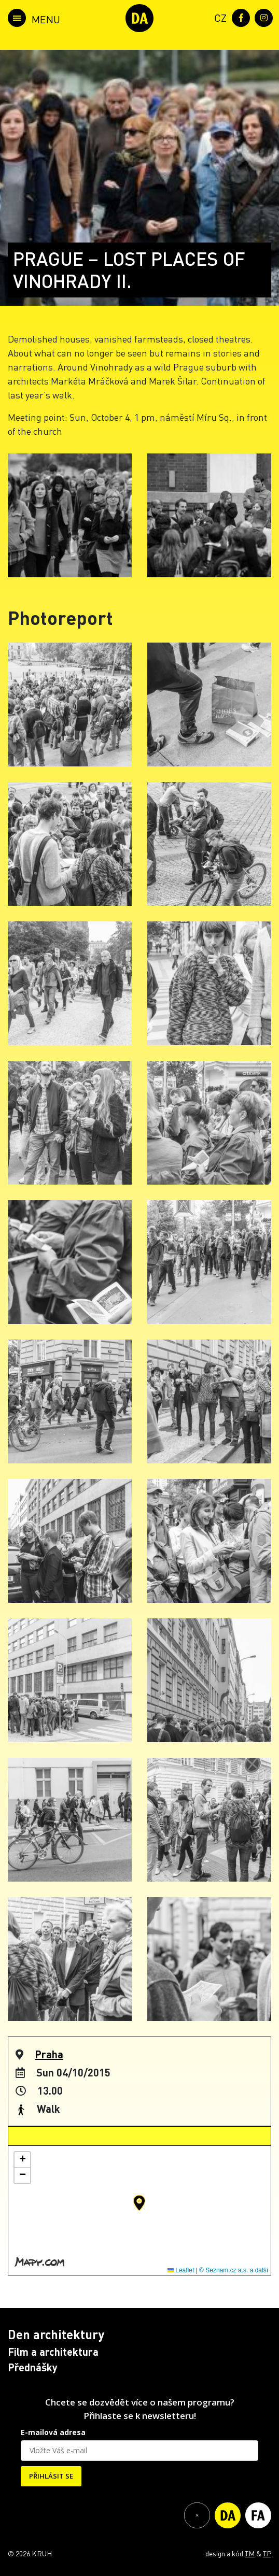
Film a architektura (53, 2351)
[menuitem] (218, 17)
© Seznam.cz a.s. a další (233, 2270)
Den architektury (56, 2334)
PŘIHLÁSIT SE (51, 2476)
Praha (49, 2054)
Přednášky (33, 2367)
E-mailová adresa (53, 2432)
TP (267, 2553)
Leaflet (181, 2270)
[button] (139, 2203)
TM (250, 2553)
